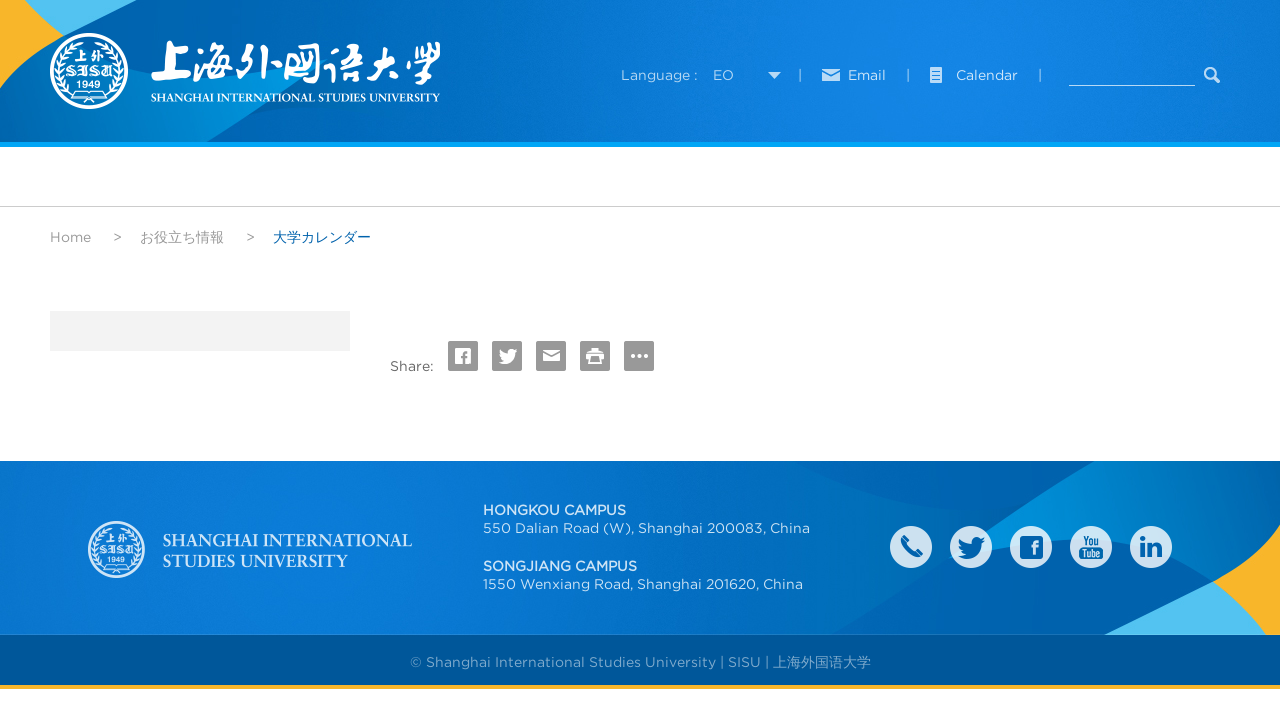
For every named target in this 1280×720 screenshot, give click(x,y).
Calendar (987, 75)
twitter (971, 547)
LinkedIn (1151, 547)
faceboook (1031, 547)
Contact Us (911, 547)
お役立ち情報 (182, 237)
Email (867, 75)
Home (70, 237)
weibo (1091, 547)
